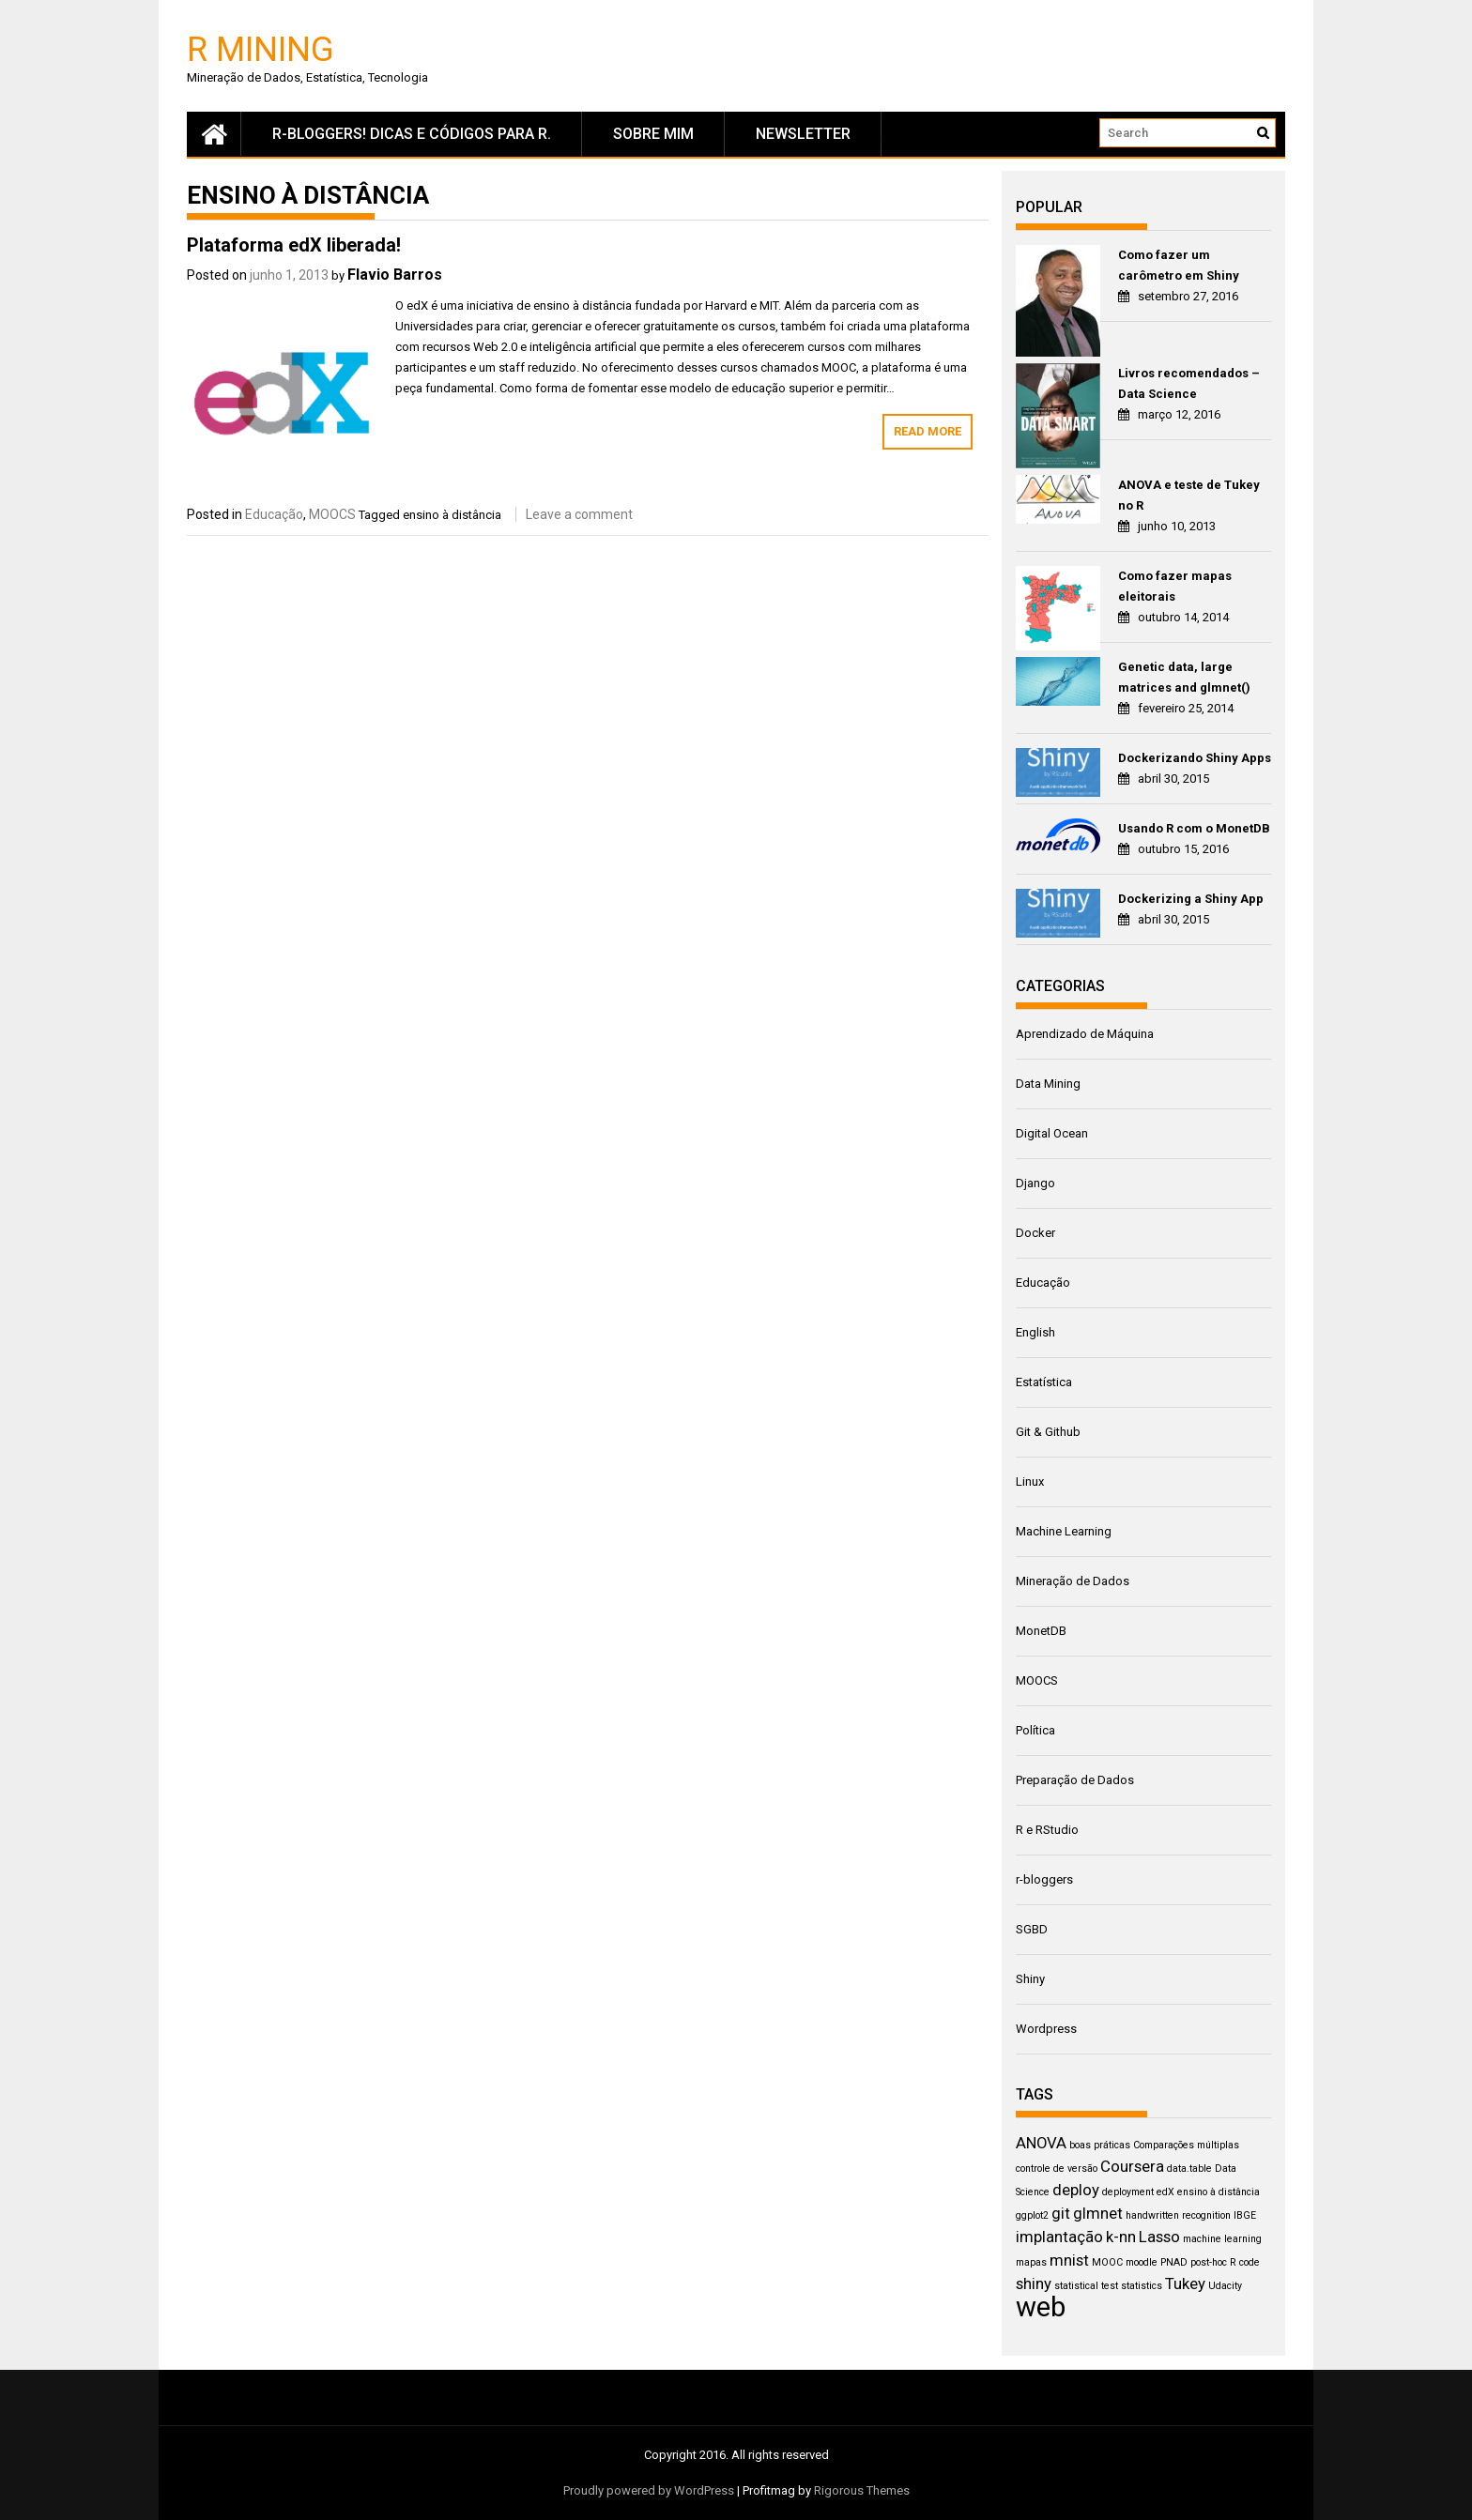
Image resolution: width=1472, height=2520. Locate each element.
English (1035, 1332)
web (1041, 2307)
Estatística (1044, 1382)
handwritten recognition (1178, 2215)
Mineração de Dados (1072, 1581)
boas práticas (1099, 2145)
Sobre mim (653, 134)
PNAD (1174, 2262)
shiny (1033, 2283)
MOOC (1107, 2262)
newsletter (803, 134)
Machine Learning (1064, 1531)
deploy (1075, 2189)
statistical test (1086, 2286)
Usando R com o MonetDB (1194, 828)
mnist (1069, 2260)
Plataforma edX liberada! (294, 245)
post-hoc (1208, 2262)
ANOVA (1041, 2142)
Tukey (1185, 2283)
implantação (1059, 2236)
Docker (1035, 1233)
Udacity (1225, 2286)
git (1060, 2213)
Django (1035, 1183)
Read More (927, 431)
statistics (1141, 2286)
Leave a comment (579, 514)
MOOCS (332, 514)
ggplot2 (1032, 2215)
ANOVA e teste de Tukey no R (1189, 495)
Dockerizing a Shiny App (1191, 899)
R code (1245, 2262)
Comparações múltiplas (1186, 2145)
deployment (1128, 2192)
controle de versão (1056, 2168)
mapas (1031, 2262)
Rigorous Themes (862, 2490)
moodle (1142, 2262)
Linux (1030, 1481)
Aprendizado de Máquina (1085, 1034)
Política (1035, 1730)
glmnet (1098, 2213)
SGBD (1032, 1929)
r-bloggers (1044, 1879)
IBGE (1245, 2215)
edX (1165, 2192)
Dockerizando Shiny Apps (1194, 758)
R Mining (260, 48)
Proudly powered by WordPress (648, 2490)
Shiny (1030, 1979)
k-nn (1121, 2236)
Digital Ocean (1052, 1133)
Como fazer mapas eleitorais (1175, 586)
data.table (1189, 2168)
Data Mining (1048, 1084)
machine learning (1222, 2239)
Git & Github (1048, 1432)
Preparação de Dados (1075, 1780)
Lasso (1159, 2236)
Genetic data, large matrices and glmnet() (1184, 677)
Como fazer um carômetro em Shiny (1178, 265)
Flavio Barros (394, 274)
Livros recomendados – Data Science (1189, 383)
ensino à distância (452, 515)
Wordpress (1046, 2029)
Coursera (1132, 2166)
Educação (274, 514)
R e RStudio (1047, 1830)
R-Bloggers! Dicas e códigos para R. (411, 134)
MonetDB (1041, 1631)
